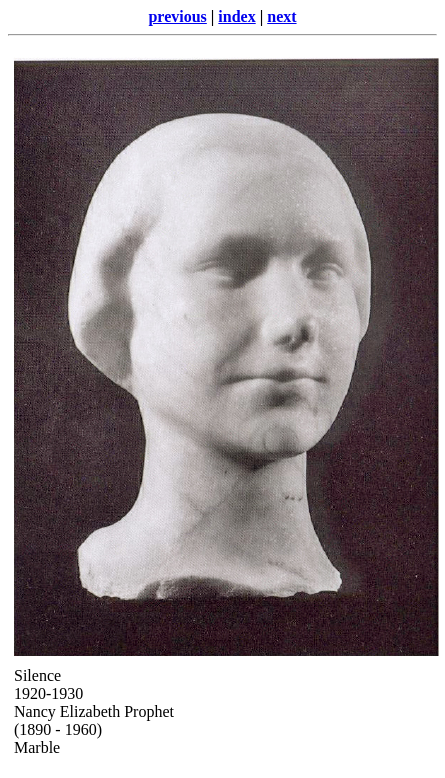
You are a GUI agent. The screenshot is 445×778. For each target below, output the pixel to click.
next (281, 16)
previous (177, 16)
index (236, 16)
